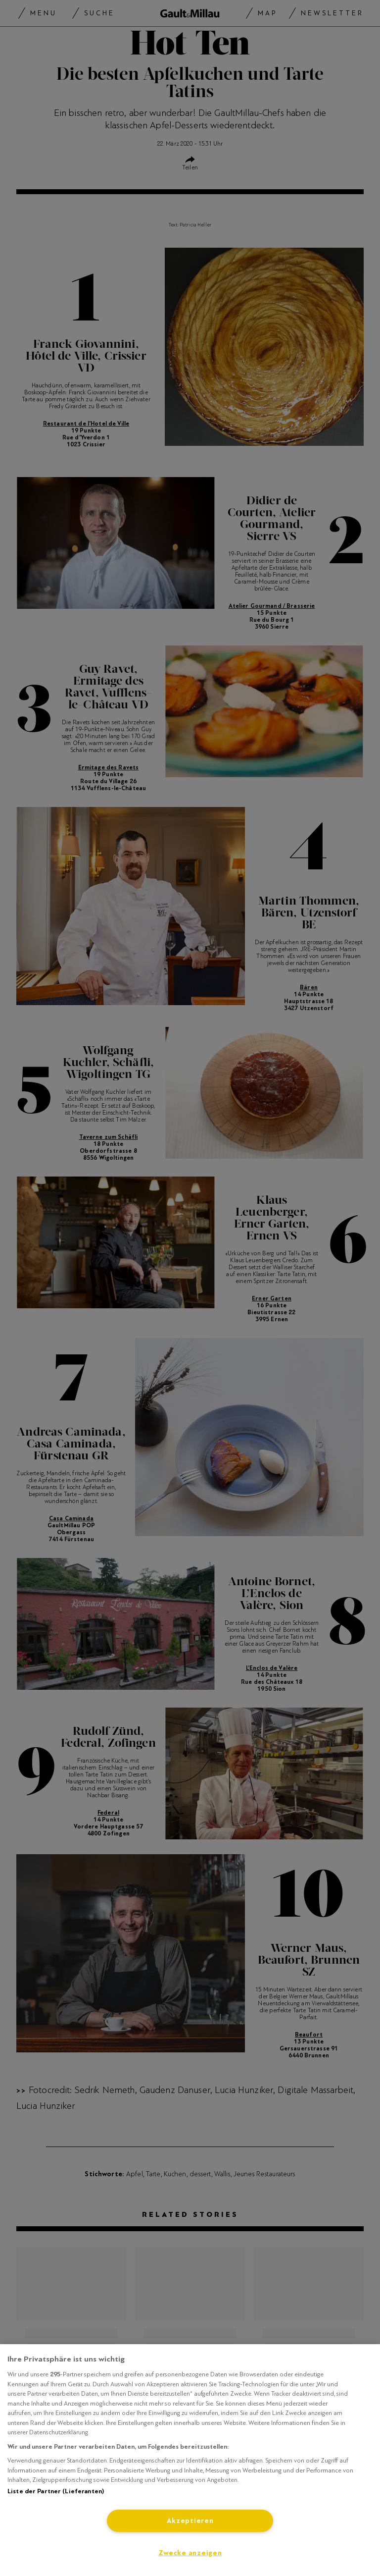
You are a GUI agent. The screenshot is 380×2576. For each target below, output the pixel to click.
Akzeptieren (190, 2521)
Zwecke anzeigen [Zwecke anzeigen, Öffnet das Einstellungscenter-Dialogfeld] (190, 2553)
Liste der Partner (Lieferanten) (55, 2491)
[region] (190, 2460)
